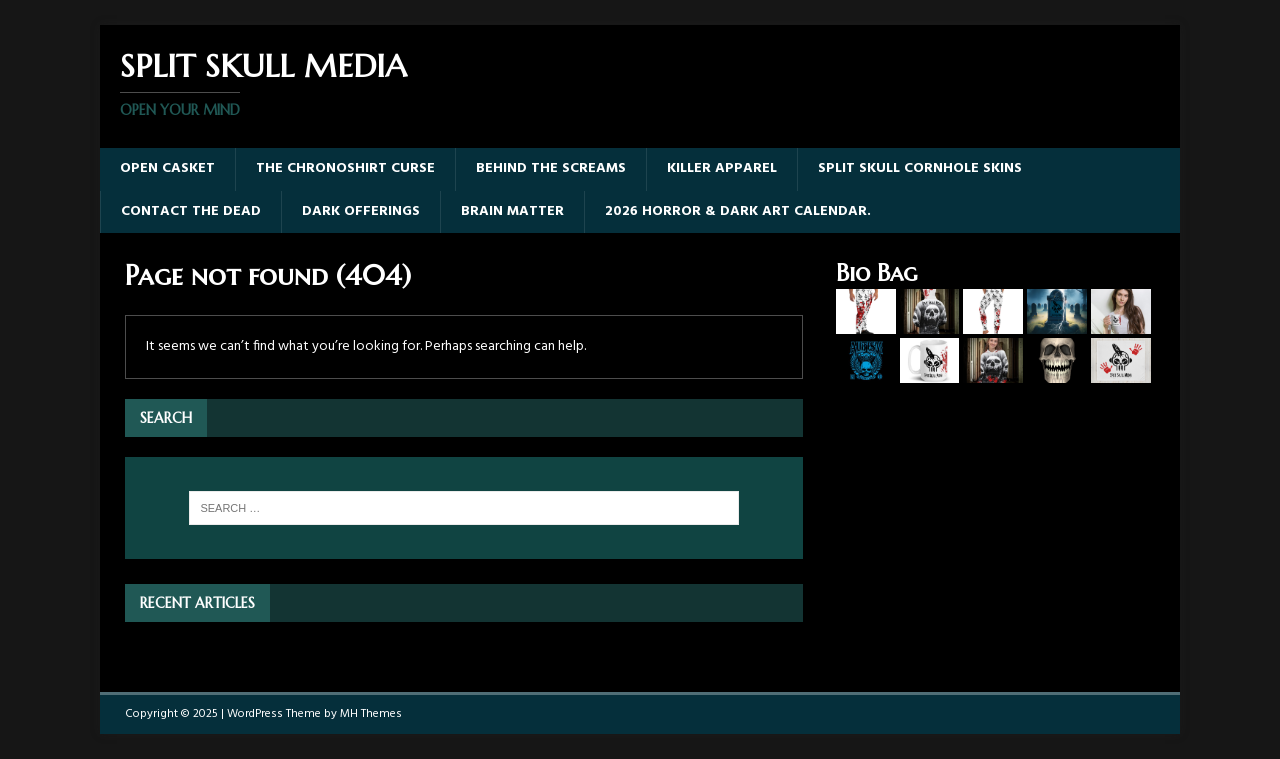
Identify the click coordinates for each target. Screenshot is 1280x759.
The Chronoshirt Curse (345, 168)
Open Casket (167, 168)
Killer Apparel (722, 168)
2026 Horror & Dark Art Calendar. (738, 211)
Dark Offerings (361, 211)
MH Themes (371, 714)
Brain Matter (512, 211)
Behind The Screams (551, 168)
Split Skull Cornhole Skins (920, 168)
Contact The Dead (191, 211)
